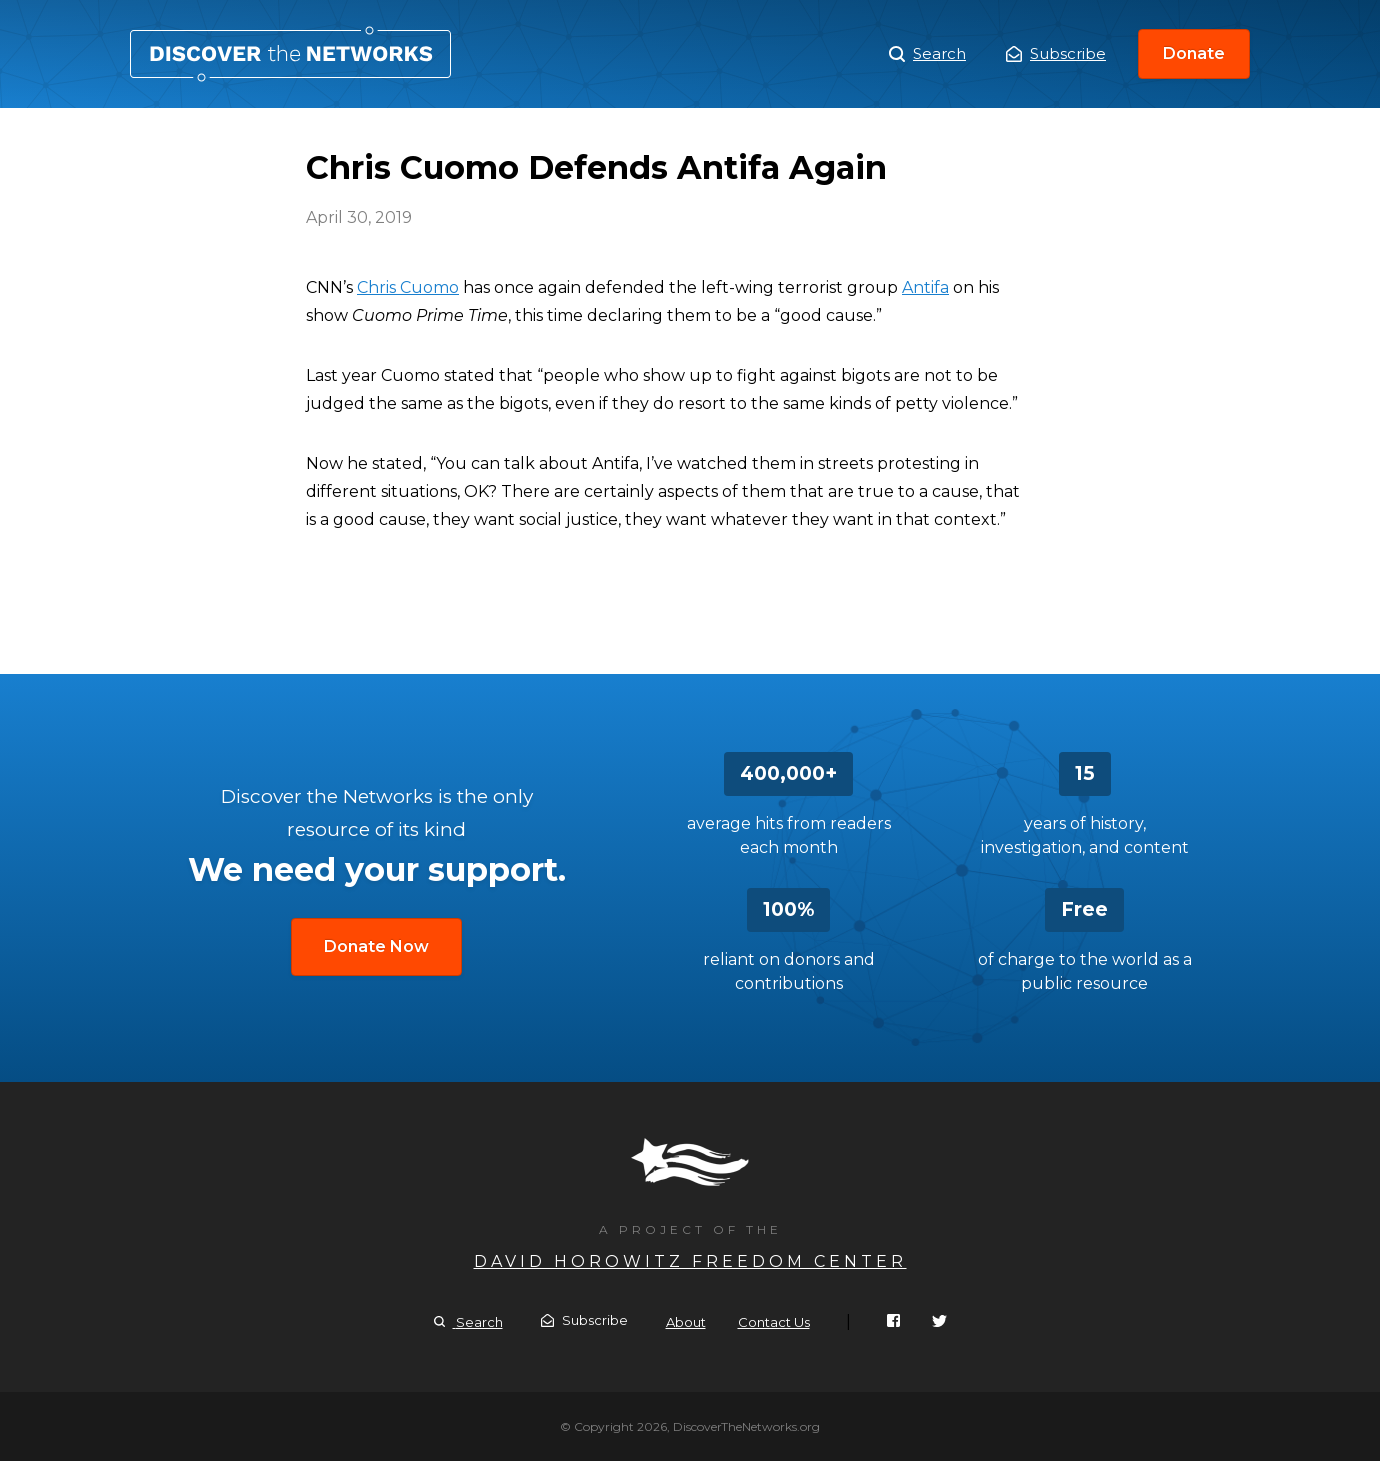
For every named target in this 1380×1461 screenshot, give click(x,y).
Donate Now (376, 946)
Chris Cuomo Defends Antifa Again (290, 54)
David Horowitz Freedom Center (690, 1261)
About (686, 1322)
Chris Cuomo (408, 287)
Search (927, 54)
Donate (1194, 53)
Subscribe (1056, 53)
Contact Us (774, 1322)
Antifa (925, 287)
